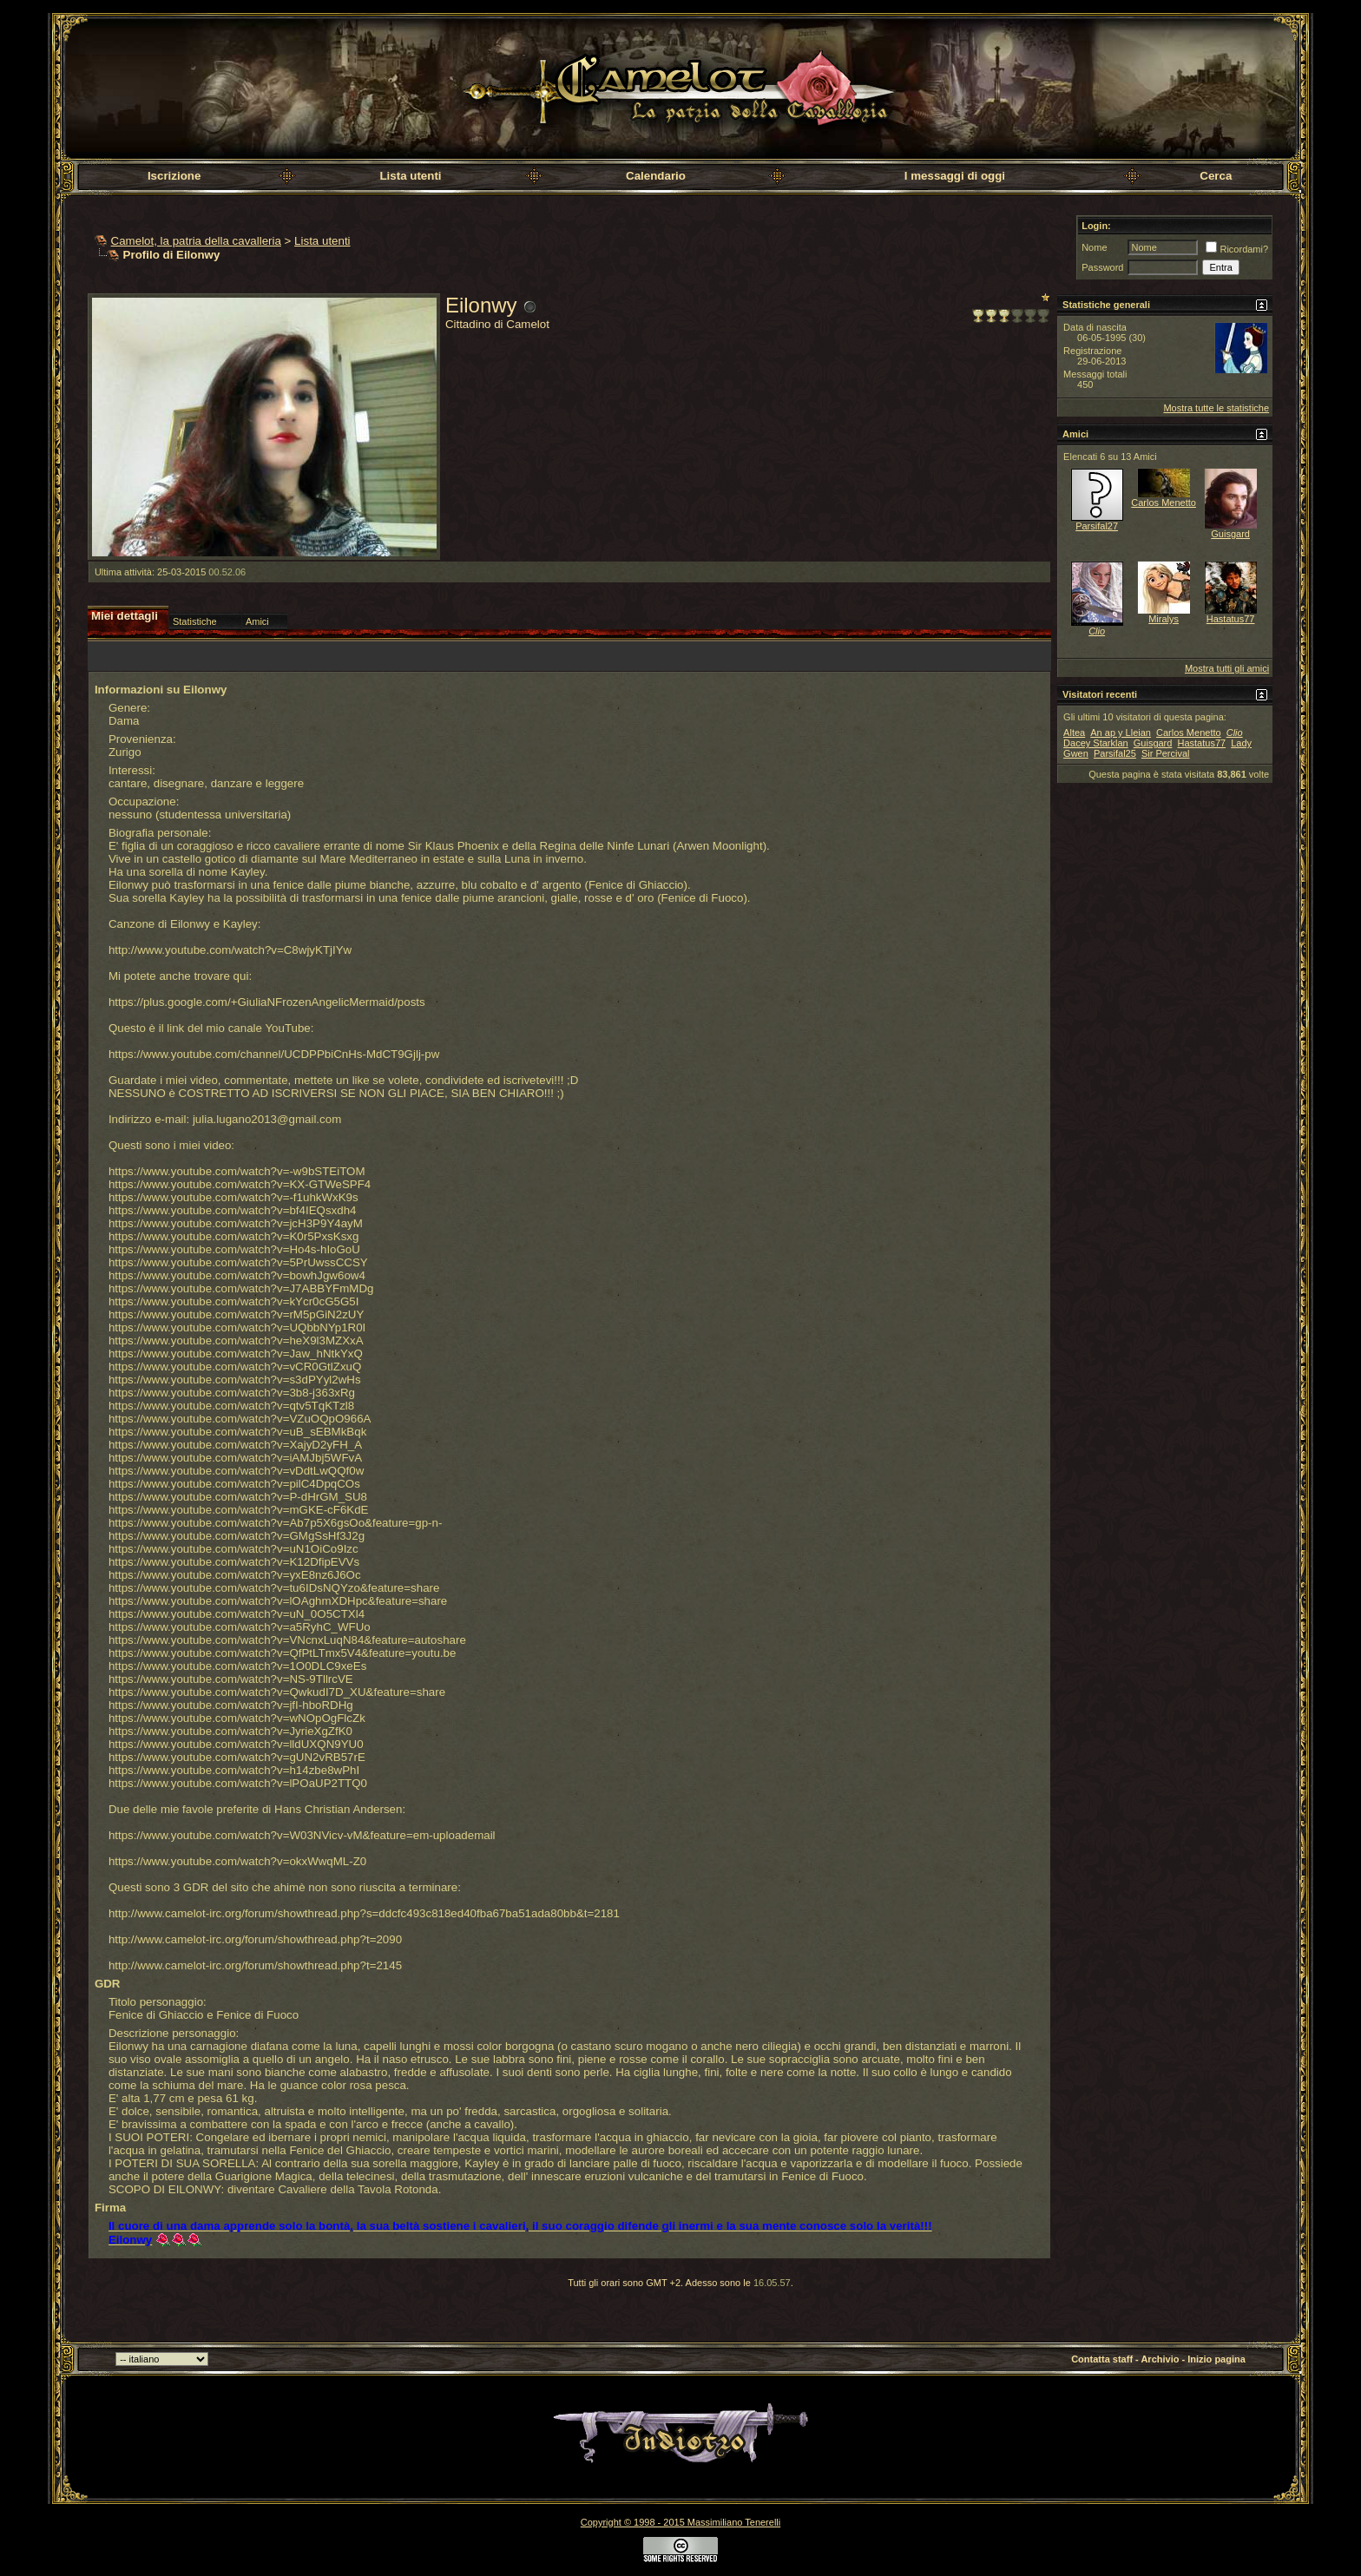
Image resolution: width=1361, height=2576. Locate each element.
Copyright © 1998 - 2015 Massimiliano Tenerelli (680, 2522)
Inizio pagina (1216, 2359)
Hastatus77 (1230, 619)
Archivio (1160, 2359)
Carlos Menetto (1163, 502)
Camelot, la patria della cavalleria (196, 240)
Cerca (1216, 175)
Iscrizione (174, 175)
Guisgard (1230, 534)
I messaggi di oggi (954, 175)
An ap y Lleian (1120, 732)
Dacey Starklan (1095, 743)
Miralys (1163, 619)
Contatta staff (1102, 2359)
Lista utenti (410, 175)
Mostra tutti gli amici (1227, 668)
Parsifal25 (1115, 753)
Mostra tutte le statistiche (1216, 408)
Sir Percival (1165, 753)
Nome (1094, 247)
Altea (1074, 732)
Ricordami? (1237, 249)
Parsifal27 (1096, 526)
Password (1102, 267)
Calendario (656, 175)
